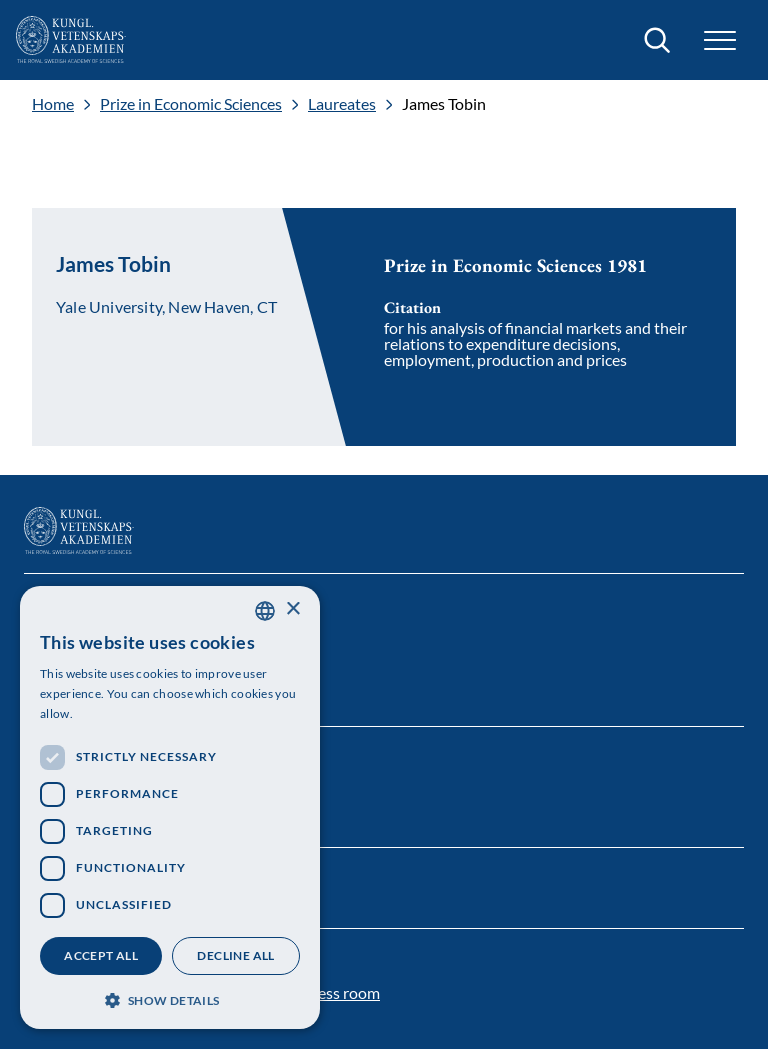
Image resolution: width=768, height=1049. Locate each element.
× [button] (292, 609)
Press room (341, 992)
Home (53, 104)
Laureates (342, 104)
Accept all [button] (101, 955)
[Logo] (71, 40)
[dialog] (170, 807)
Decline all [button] (235, 955)
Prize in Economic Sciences (191, 104)
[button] (720, 40)
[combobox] (265, 611)
